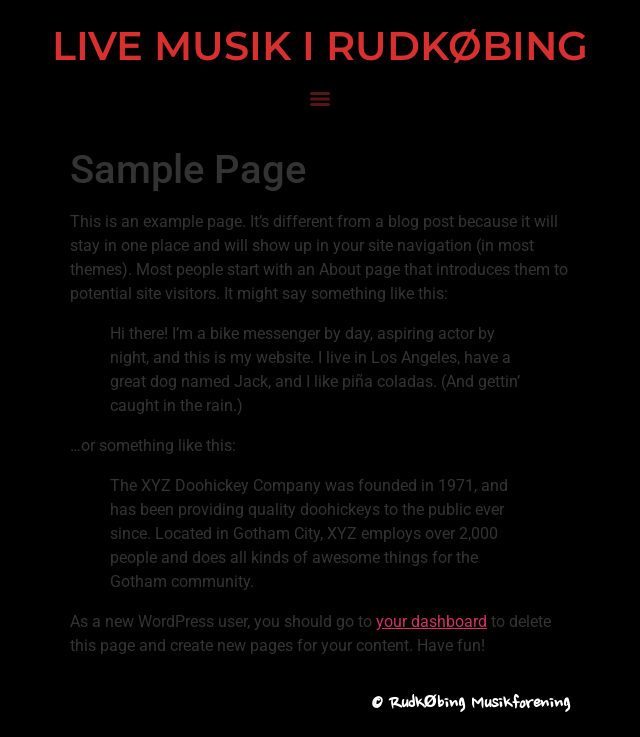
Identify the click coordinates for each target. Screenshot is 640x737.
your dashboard (431, 621)
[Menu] (320, 99)
